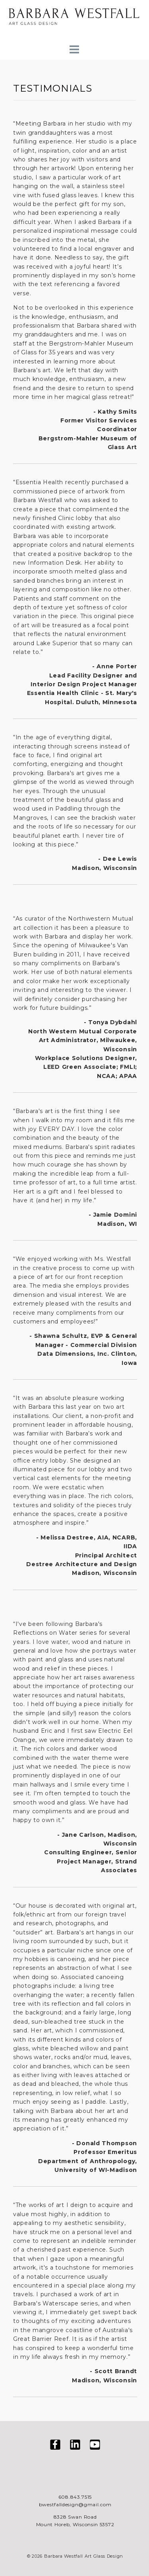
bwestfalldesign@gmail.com (75, 2504)
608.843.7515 (75, 2497)
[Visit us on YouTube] (94, 2446)
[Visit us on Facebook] (55, 2446)
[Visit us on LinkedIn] (75, 2446)
